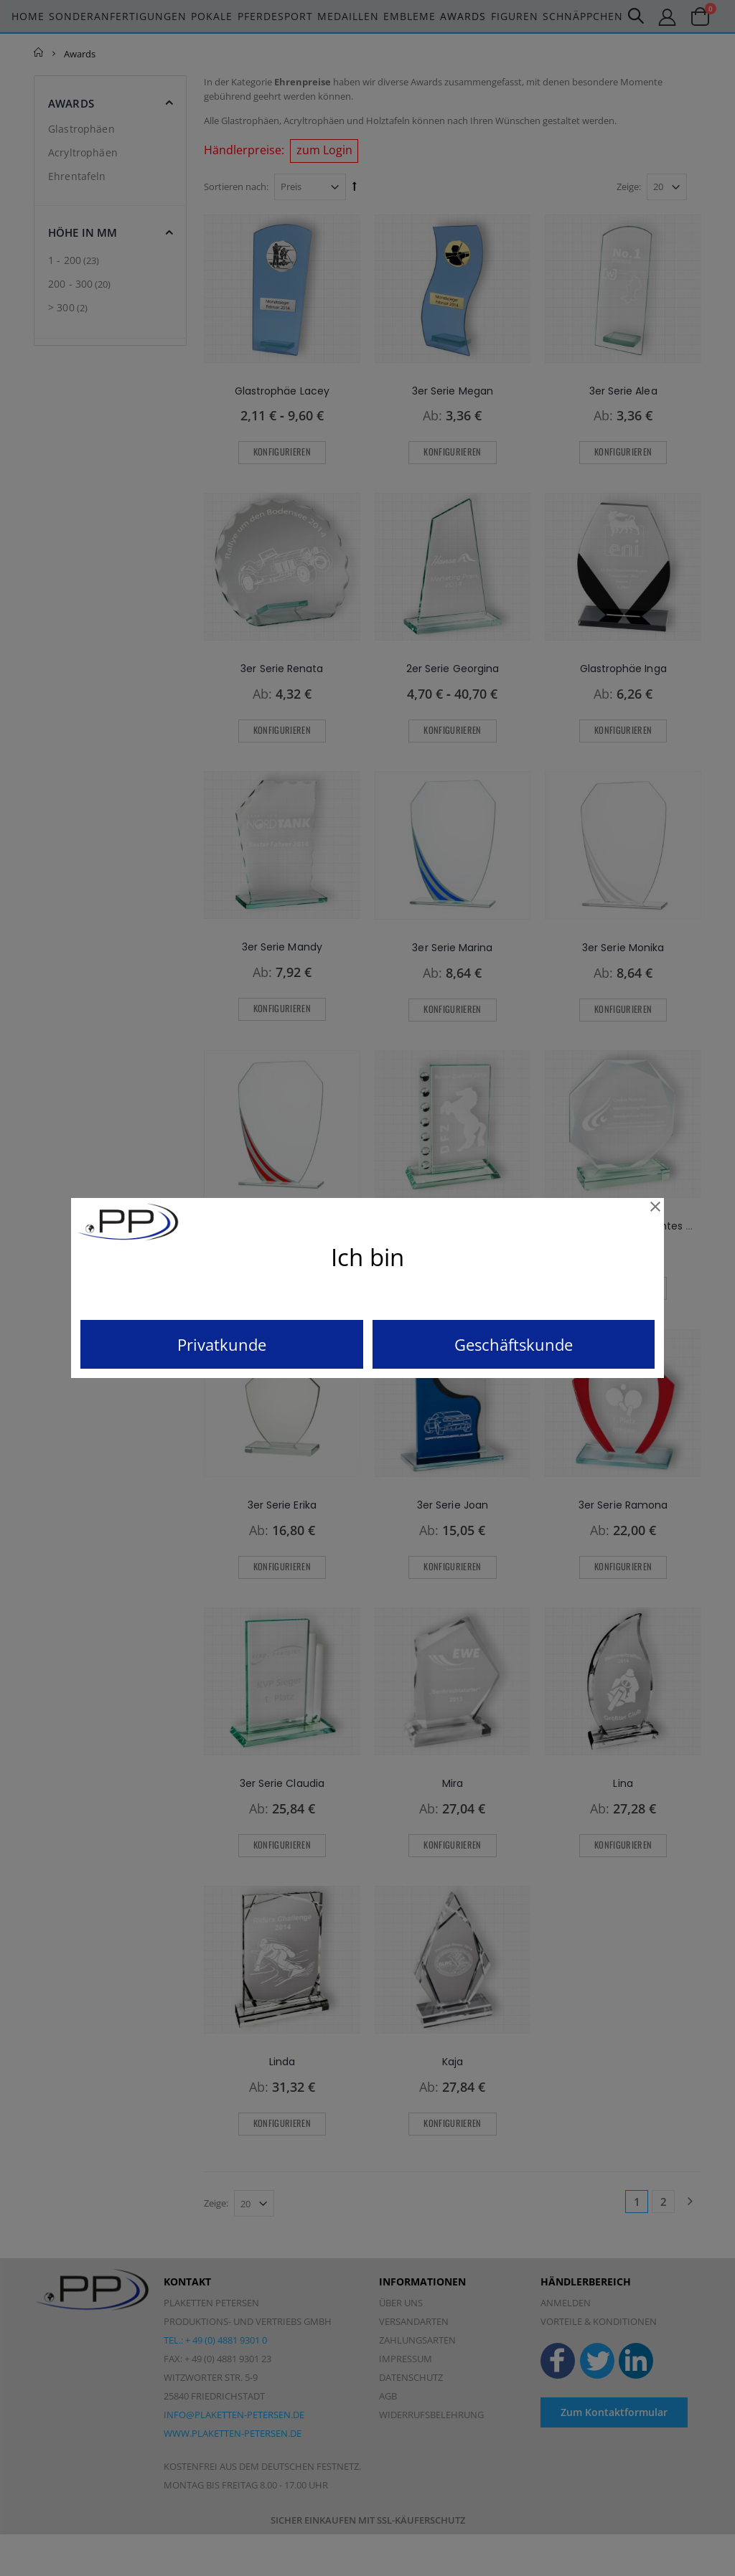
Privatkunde (221, 1344)
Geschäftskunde (513, 1344)
